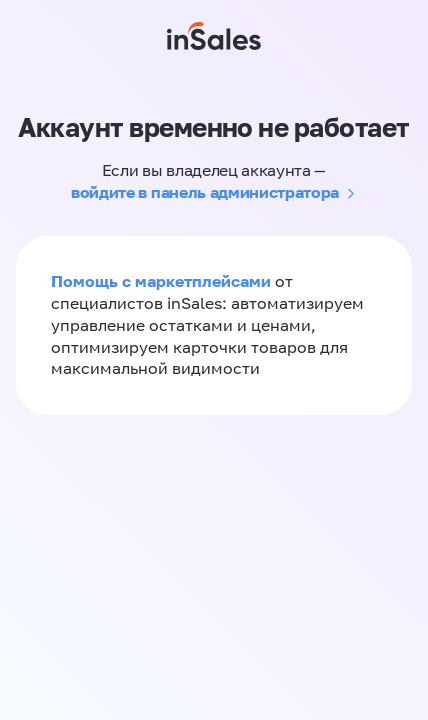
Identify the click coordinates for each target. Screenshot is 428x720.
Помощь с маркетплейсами (163, 281)
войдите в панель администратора (205, 192)
